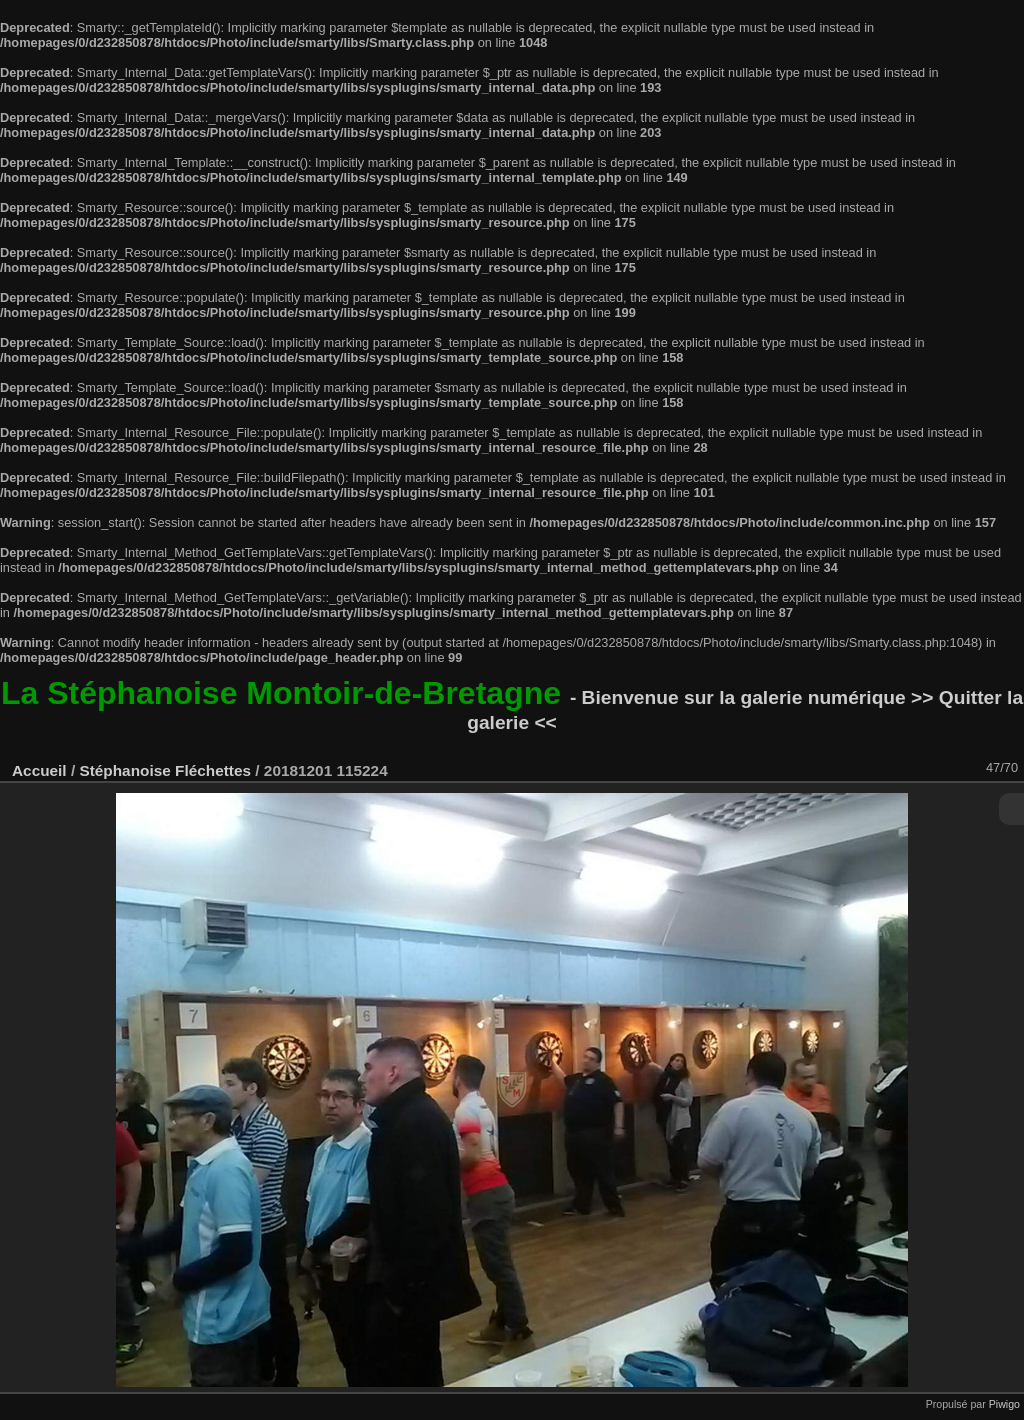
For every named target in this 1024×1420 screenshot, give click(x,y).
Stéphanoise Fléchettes (165, 770)
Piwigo (1004, 1404)
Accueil (39, 770)
